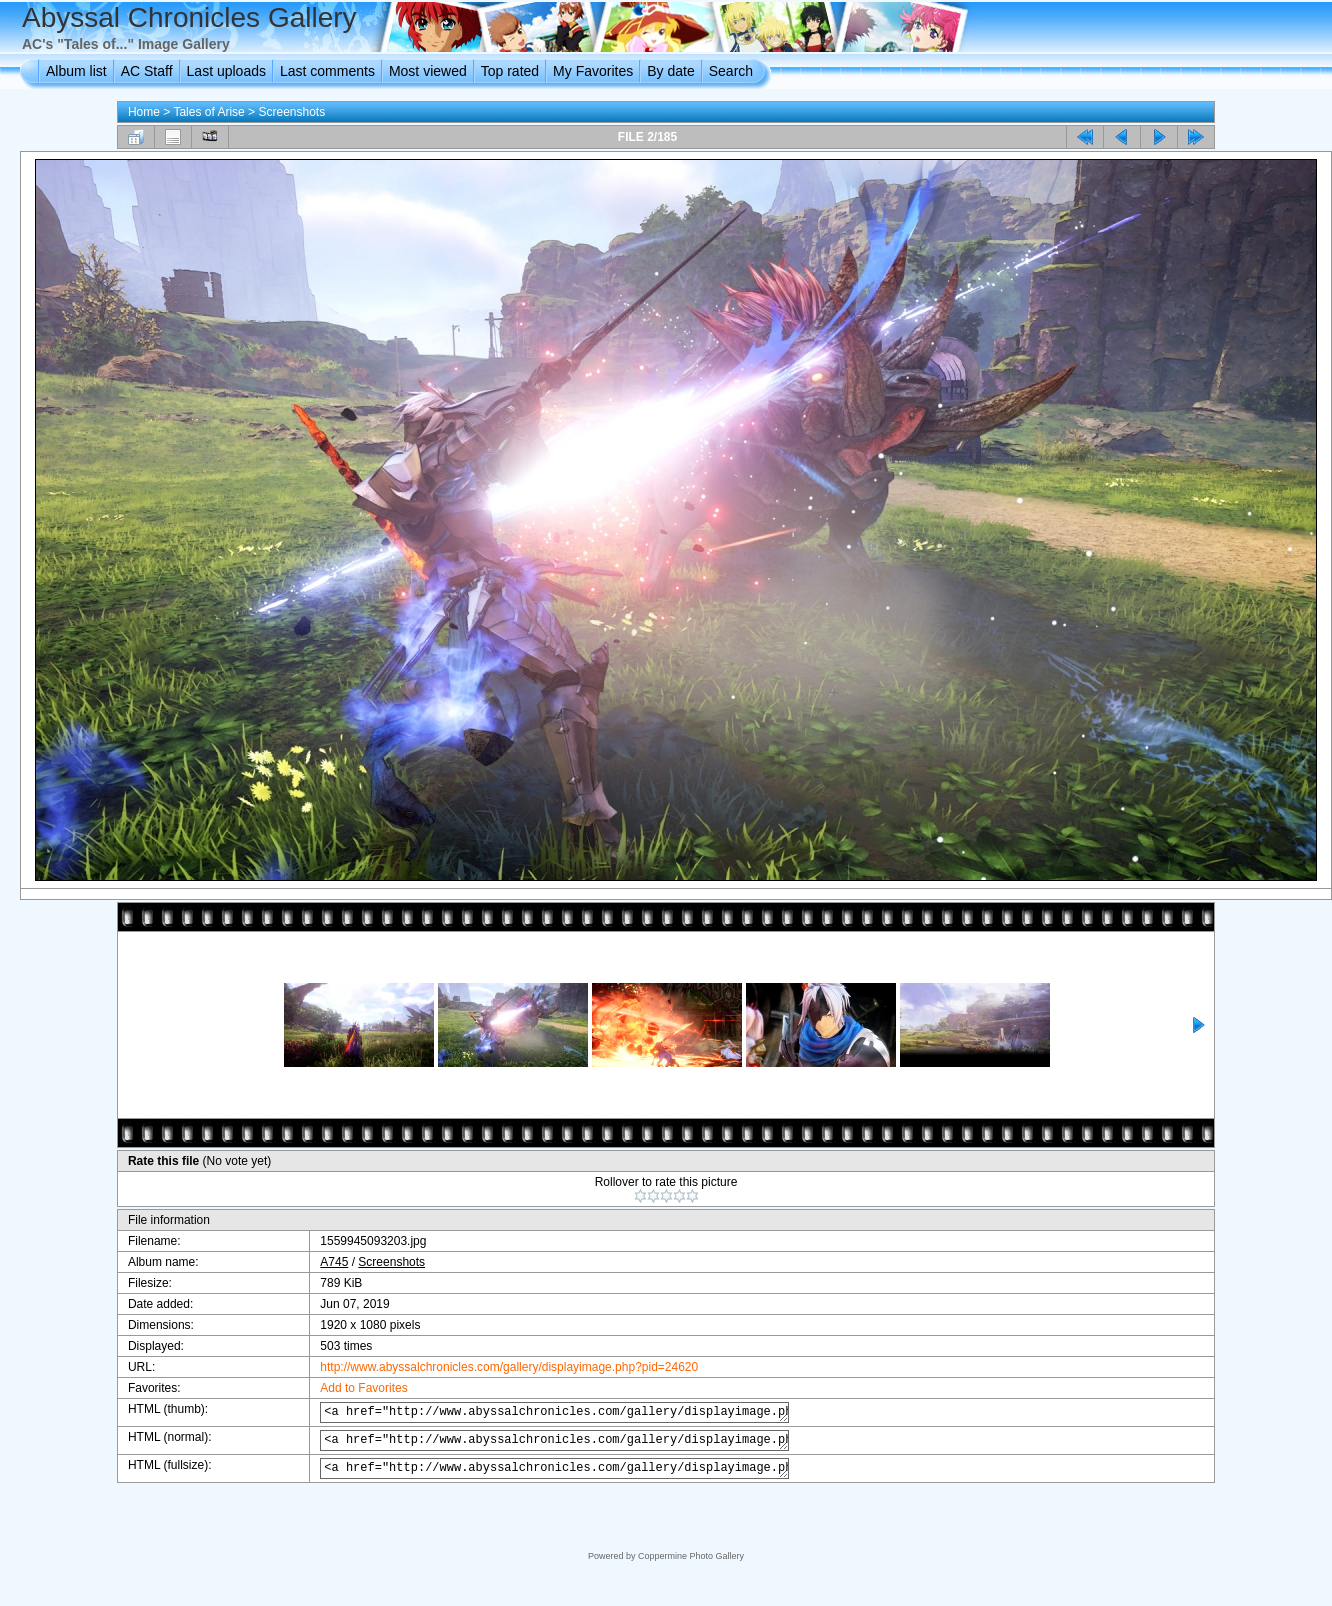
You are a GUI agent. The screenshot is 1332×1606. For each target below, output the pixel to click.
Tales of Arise (208, 112)
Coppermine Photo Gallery (691, 1556)
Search (731, 71)
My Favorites (593, 71)
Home (144, 112)
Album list (76, 71)
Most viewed (428, 71)
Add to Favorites (348, 1388)
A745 (319, 1262)
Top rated (510, 71)
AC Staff (147, 71)
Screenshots (291, 112)
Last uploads (226, 71)
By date (670, 71)
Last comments (327, 71)
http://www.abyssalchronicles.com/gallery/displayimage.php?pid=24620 (494, 1367)
